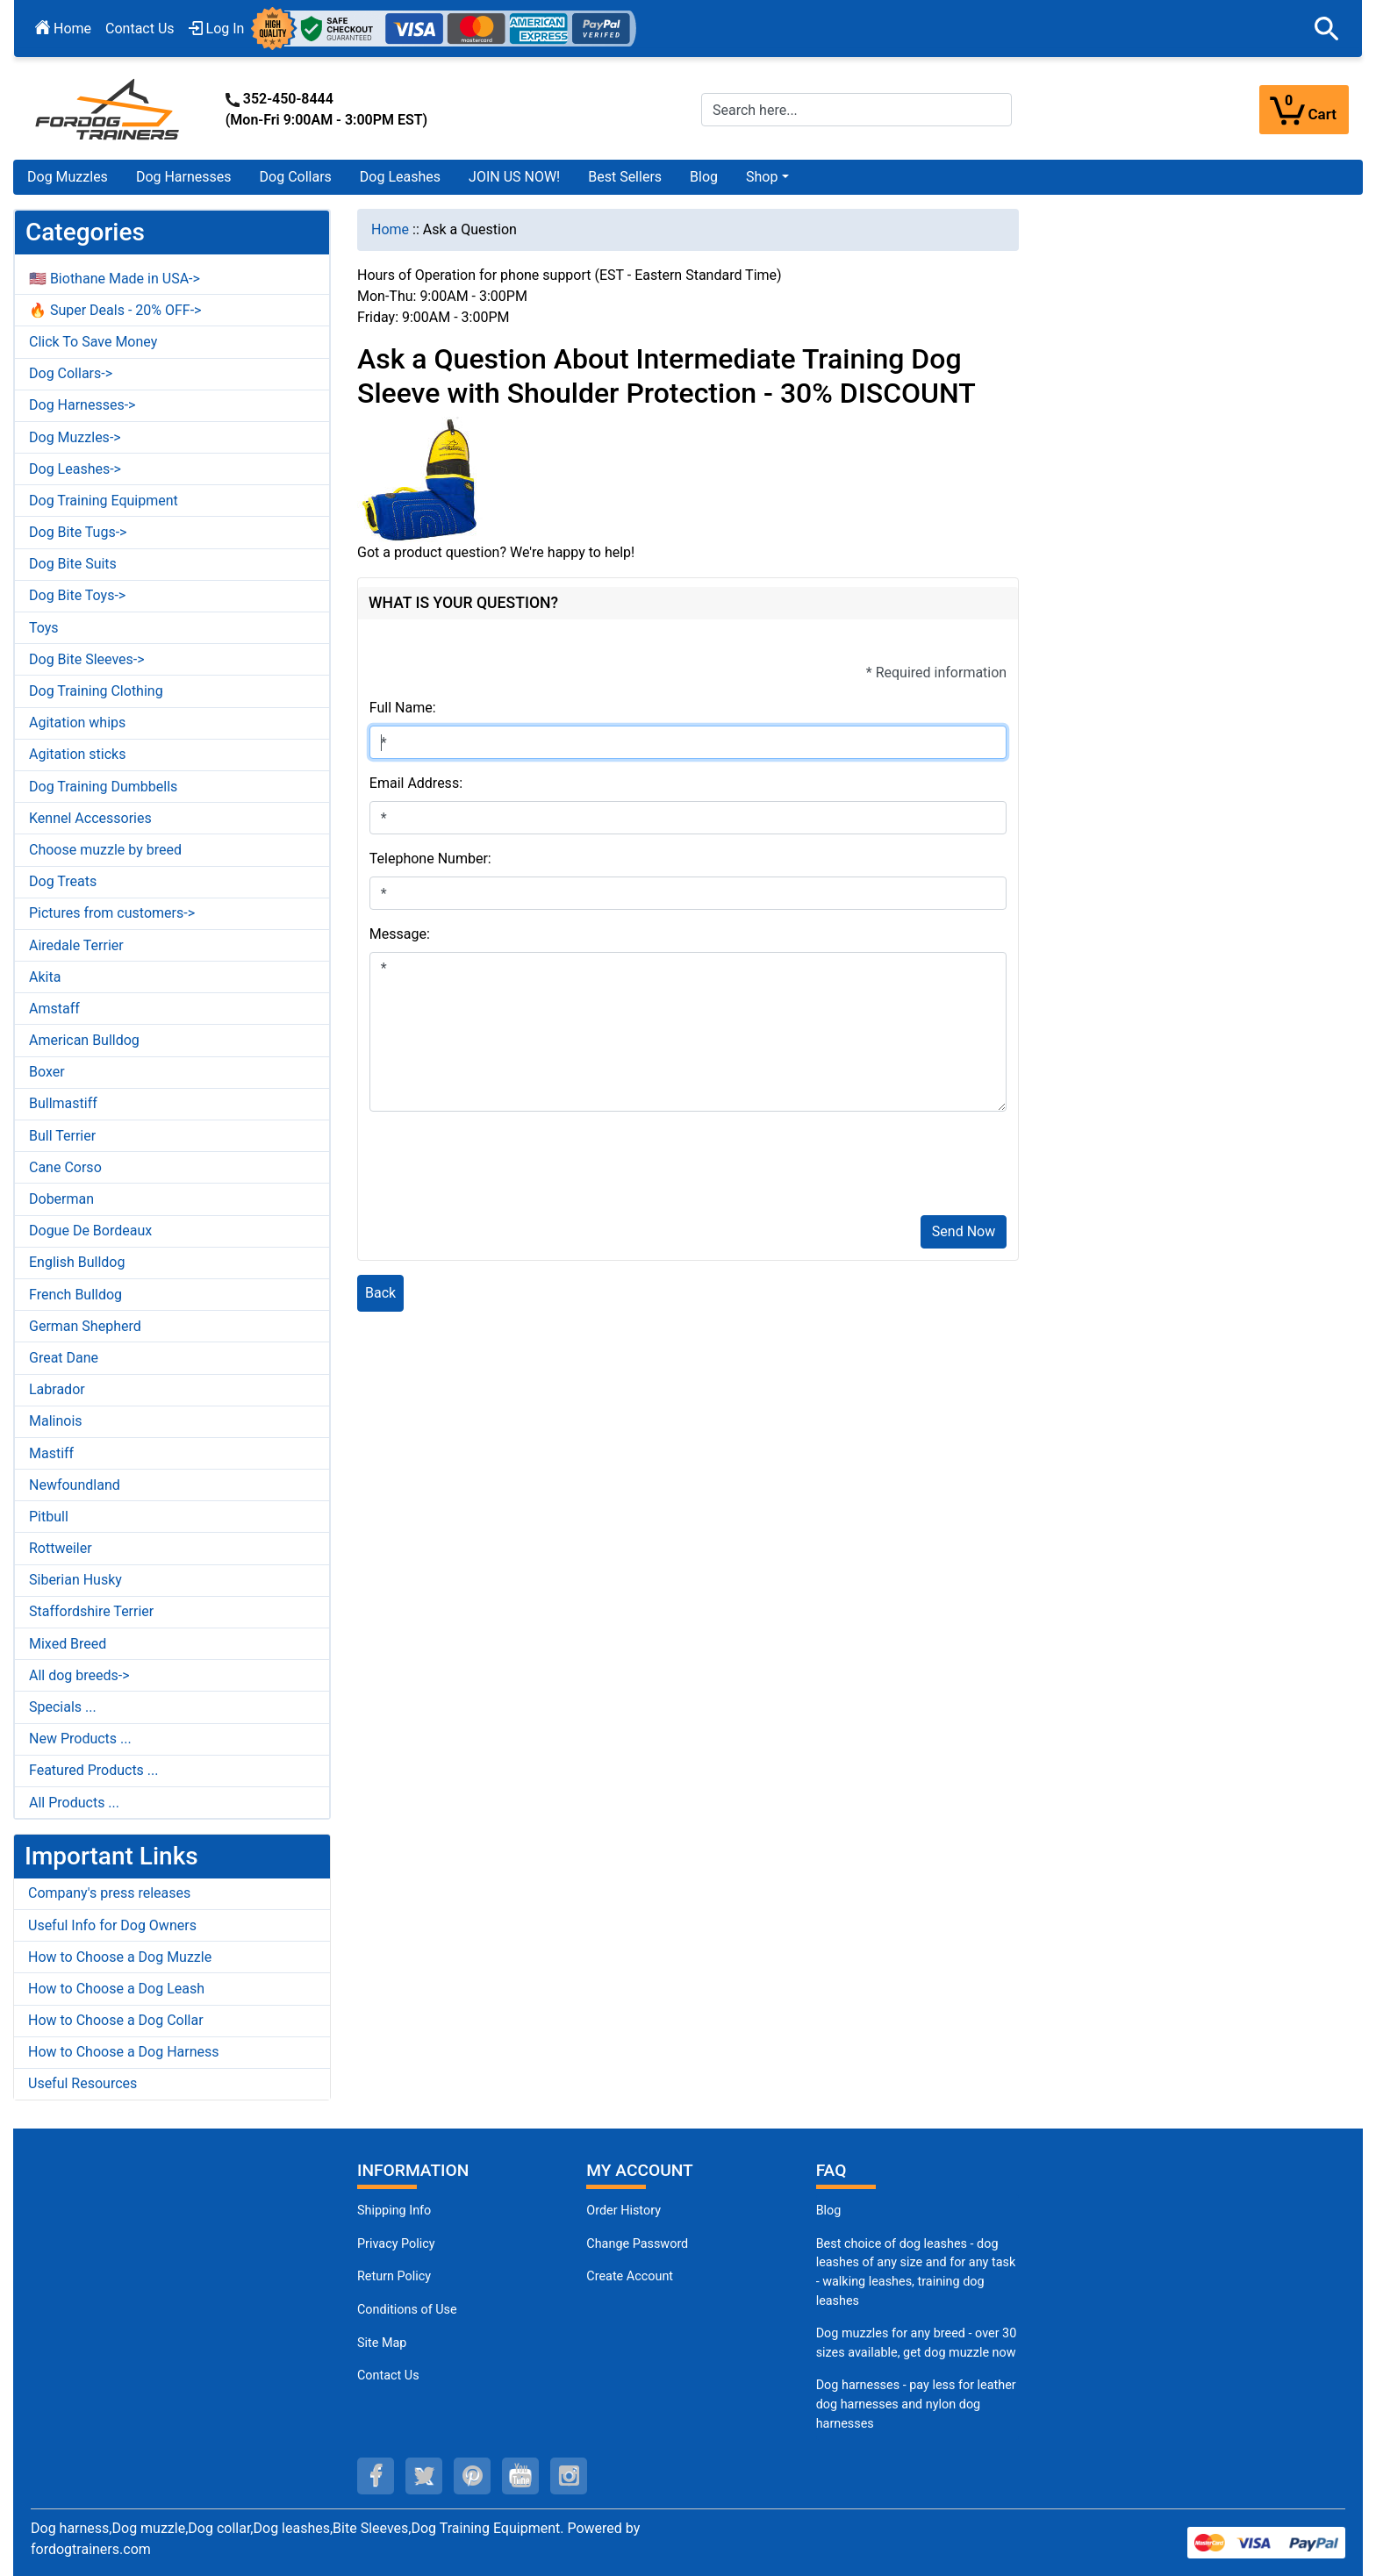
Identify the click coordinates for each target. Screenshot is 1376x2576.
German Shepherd (85, 1326)
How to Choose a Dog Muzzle (119, 1957)
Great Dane (63, 1357)
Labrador (57, 1389)
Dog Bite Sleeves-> (87, 659)
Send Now (963, 1231)
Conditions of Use (407, 2309)
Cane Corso (65, 1167)
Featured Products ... (94, 1770)
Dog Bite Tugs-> (77, 532)
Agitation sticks (77, 754)
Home (63, 28)
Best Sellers (625, 176)
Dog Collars (296, 176)
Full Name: (402, 707)
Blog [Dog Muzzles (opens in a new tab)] (829, 2210)
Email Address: (415, 783)
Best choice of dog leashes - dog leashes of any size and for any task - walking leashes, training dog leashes (916, 2272)
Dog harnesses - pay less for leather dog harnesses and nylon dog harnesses (916, 2404)
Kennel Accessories (90, 818)
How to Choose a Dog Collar (116, 2020)
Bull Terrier (62, 1135)
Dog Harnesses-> (82, 405)
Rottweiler (60, 1548)
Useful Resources (82, 2083)
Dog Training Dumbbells (103, 786)
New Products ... (80, 1738)
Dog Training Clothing (96, 691)
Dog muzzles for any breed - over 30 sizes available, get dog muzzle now (916, 2343)
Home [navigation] (390, 229)
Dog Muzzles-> (75, 437)
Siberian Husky (75, 1579)
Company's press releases (109, 1893)
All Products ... (74, 1802)
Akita (45, 977)
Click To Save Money (93, 341)
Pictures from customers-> (112, 913)
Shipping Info (394, 2210)
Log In (217, 28)
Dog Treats (63, 881)
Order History (623, 2210)
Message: (399, 934)
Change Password (637, 2243)
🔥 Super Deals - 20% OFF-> (115, 310)
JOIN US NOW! (514, 176)
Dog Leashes (400, 176)
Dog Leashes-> (75, 469)
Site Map (381, 2343)
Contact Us (140, 28)
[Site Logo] (108, 108)
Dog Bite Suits (73, 563)
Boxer (47, 1071)
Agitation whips (77, 722)
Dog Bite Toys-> (77, 595)
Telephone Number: (430, 858)
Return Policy (394, 2276)
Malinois (55, 1421)
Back (380, 1292)
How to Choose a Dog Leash (116, 1988)
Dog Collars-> (70, 373)
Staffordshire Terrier (91, 1611)
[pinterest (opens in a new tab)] (472, 2476)
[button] (1327, 29)
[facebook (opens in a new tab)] (375, 2476)
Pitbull (48, 1516)
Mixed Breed (67, 1643)
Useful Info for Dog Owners (112, 1925)
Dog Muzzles (67, 176)
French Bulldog (75, 1294)
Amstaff (54, 1008)
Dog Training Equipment (103, 500)
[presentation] (502, 1167)
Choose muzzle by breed (105, 849)
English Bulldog (77, 1262)
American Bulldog (84, 1040)
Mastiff (51, 1453)
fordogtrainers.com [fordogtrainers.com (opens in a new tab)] (91, 2549)
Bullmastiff (63, 1103)
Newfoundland (74, 1485)
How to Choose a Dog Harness (123, 2051)
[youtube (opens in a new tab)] (520, 2476)
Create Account (629, 2276)
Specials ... (63, 1707)
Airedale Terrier (76, 945)
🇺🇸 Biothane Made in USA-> (114, 278)
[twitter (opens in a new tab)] (423, 2476)
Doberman (61, 1199)
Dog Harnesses (184, 176)
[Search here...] (856, 109)
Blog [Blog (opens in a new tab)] (704, 176)
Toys (44, 627)
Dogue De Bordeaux (90, 1230)
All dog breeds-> (79, 1675)
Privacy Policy (396, 2243)
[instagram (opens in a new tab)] (568, 2476)
